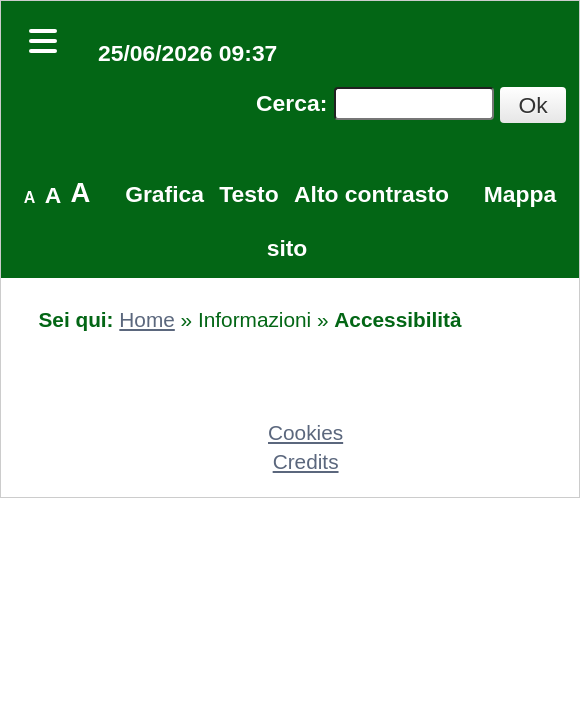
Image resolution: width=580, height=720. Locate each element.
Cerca (288, 103)
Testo (248, 194)
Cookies (305, 432)
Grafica (164, 194)
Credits (306, 461)
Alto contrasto (371, 194)
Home (146, 319)
